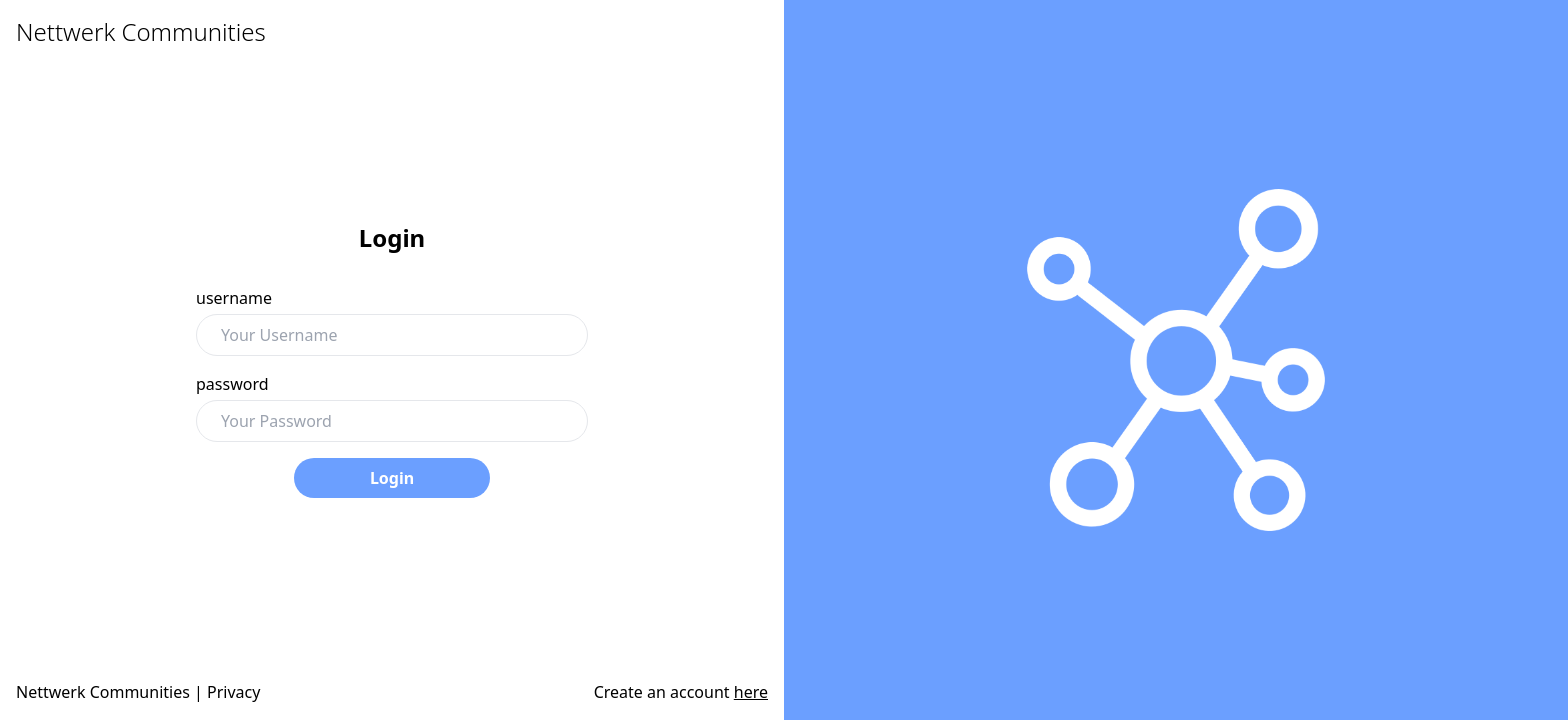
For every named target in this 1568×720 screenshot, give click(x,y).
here (751, 692)
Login (392, 478)
